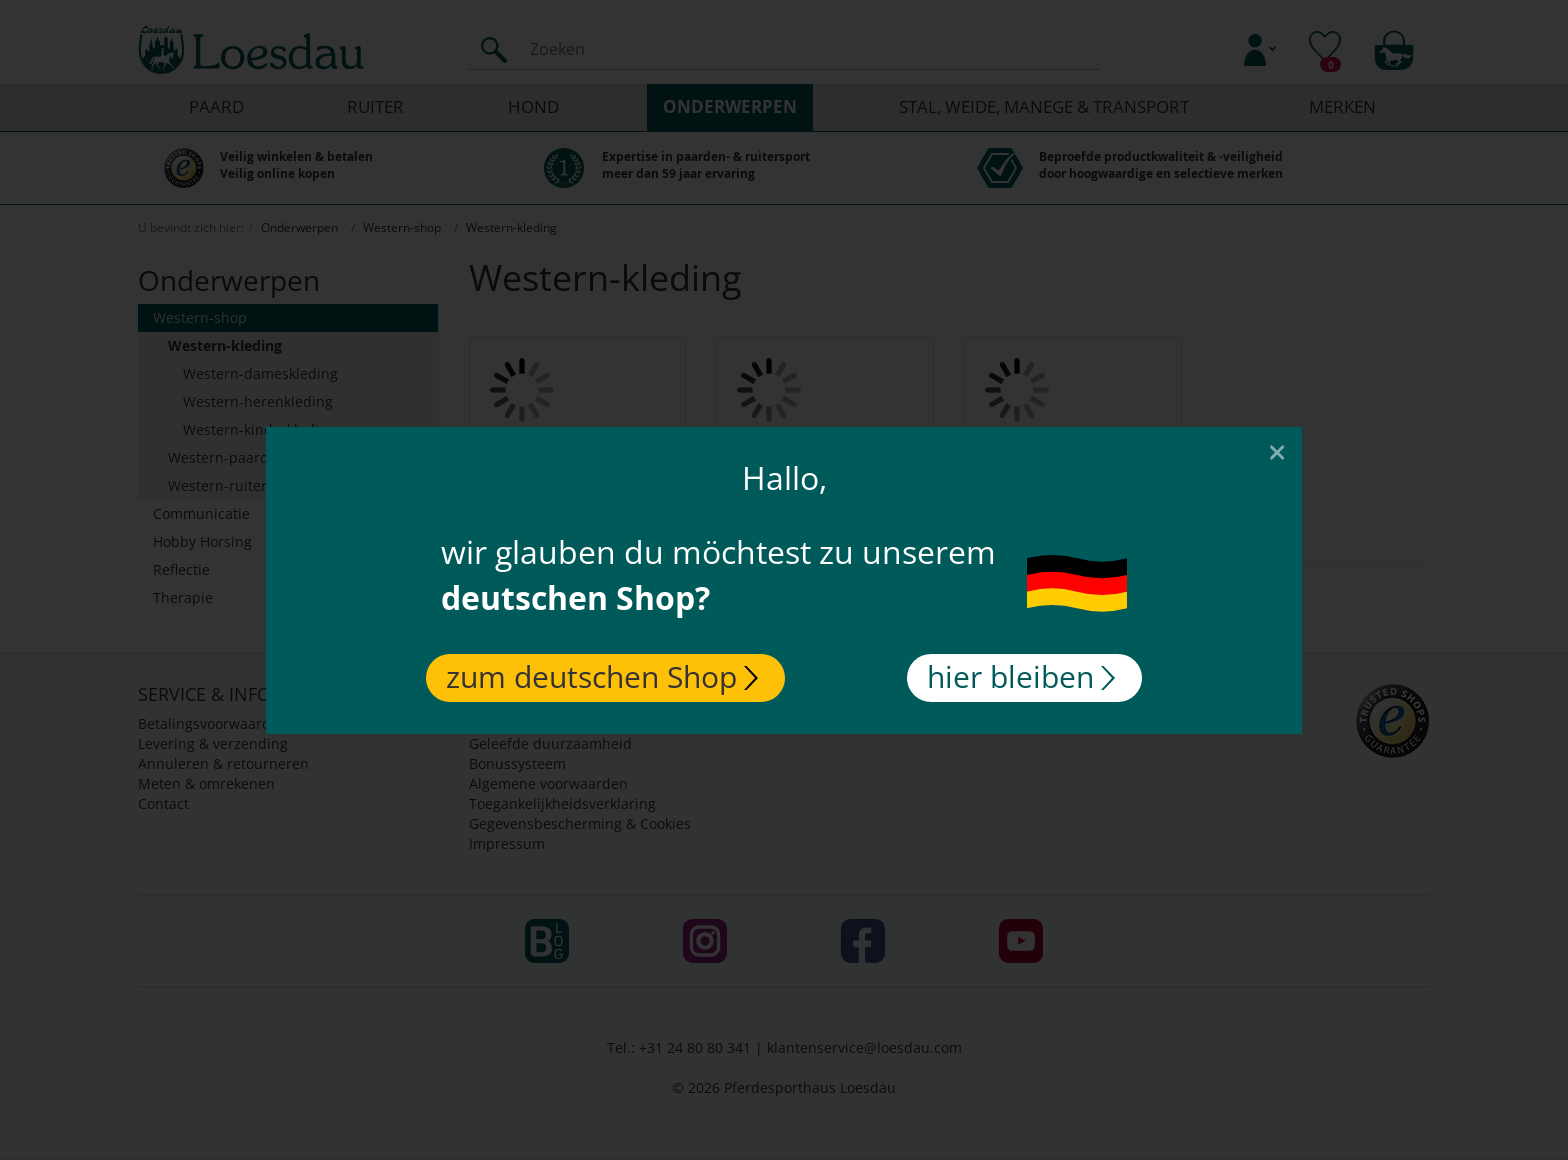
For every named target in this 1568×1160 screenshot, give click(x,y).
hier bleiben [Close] (1021, 676)
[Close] (1277, 451)
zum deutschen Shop (602, 676)
